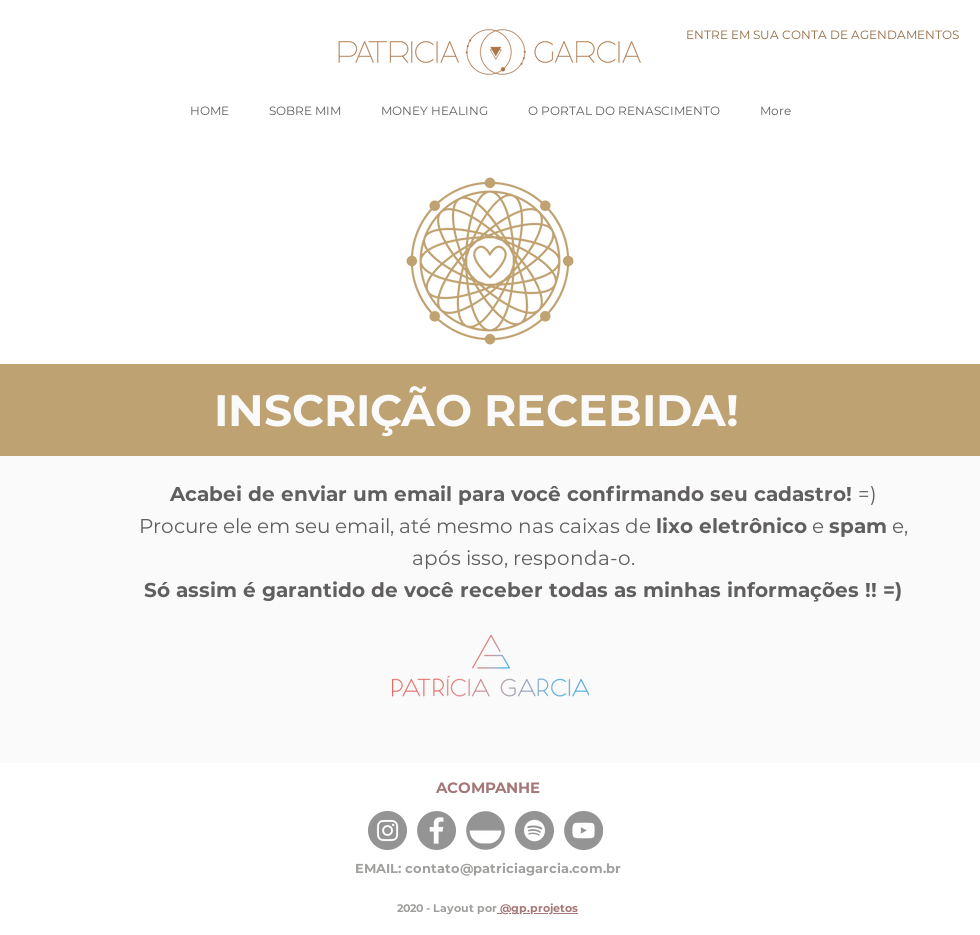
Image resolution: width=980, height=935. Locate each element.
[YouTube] (583, 830)
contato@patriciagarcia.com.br (513, 868)
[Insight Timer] (485, 830)
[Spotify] (534, 830)
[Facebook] (436, 830)
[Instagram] (387, 830)
